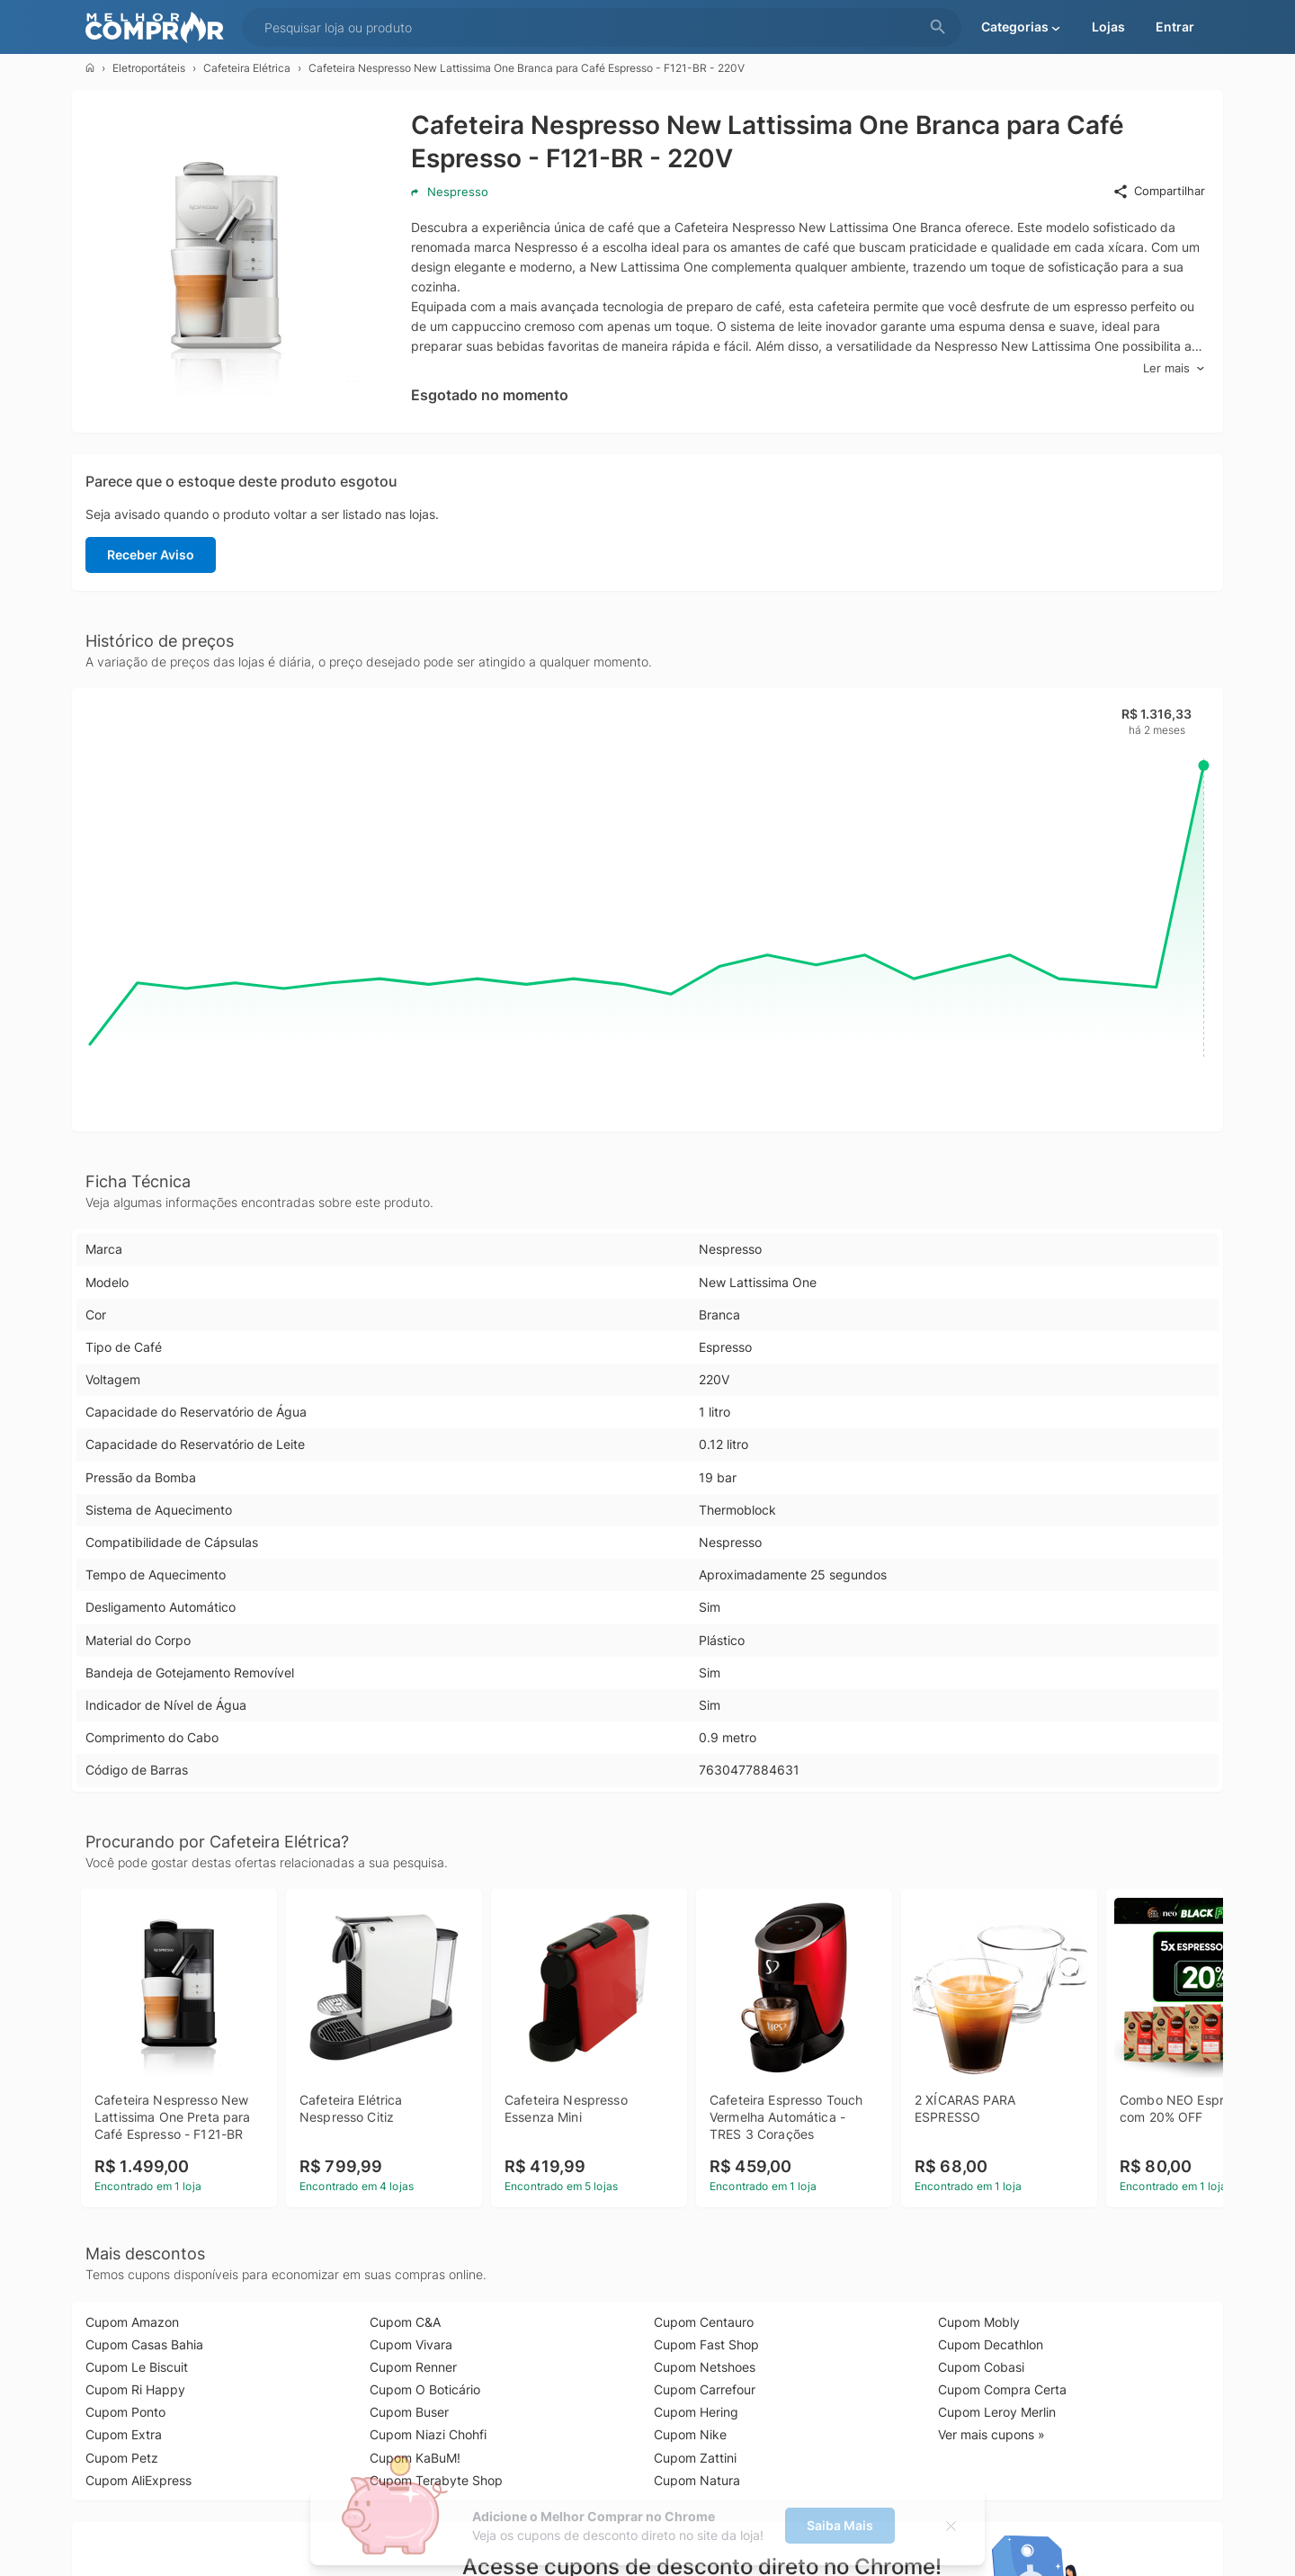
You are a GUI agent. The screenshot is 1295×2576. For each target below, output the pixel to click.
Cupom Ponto (125, 2411)
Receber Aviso (150, 554)
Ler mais (1174, 368)
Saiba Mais (840, 2525)
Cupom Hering (696, 2411)
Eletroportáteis (148, 68)
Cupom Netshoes (704, 2367)
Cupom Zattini (695, 2457)
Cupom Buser (409, 2411)
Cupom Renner (413, 2367)
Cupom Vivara (411, 2344)
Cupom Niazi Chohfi (428, 2434)
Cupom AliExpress (138, 2480)
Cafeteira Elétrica (246, 68)
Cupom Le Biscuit (136, 2367)
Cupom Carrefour (704, 2389)
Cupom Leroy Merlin (997, 2411)
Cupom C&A (405, 2322)
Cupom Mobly (979, 2322)
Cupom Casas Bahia (144, 2344)
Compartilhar (1158, 191)
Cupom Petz (121, 2457)
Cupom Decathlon (990, 2344)
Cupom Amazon (132, 2322)
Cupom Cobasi (981, 2367)
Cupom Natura (697, 2480)
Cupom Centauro (704, 2322)
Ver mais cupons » (991, 2434)
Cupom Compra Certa (1002, 2389)
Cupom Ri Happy (135, 2389)
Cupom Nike (690, 2434)
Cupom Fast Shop (706, 2344)
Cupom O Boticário (425, 2389)
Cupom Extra (123, 2434)
